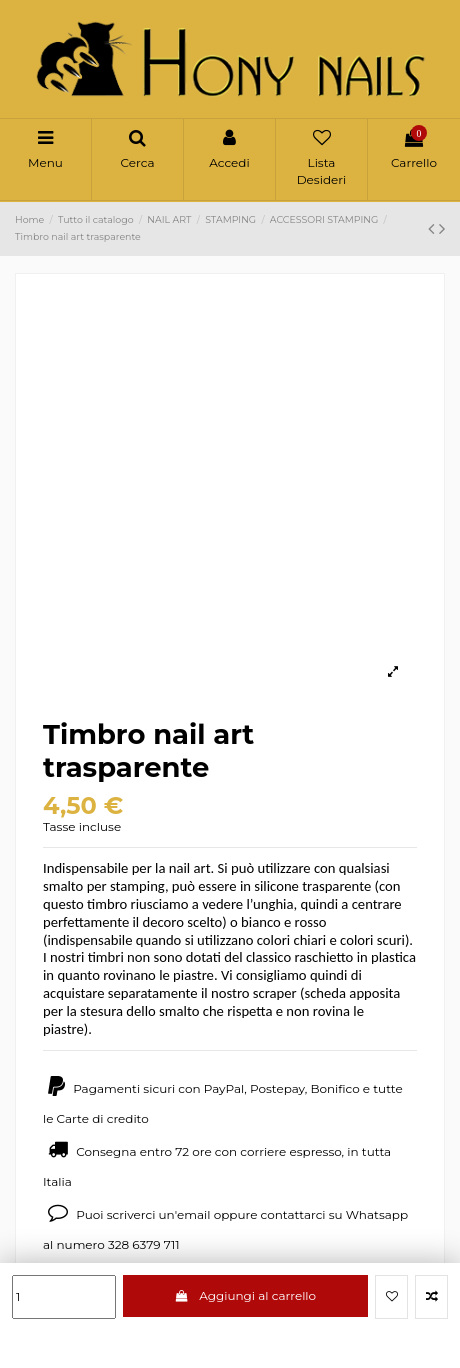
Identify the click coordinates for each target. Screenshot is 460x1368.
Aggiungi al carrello (245, 1295)
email (194, 1214)
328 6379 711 (144, 1244)
